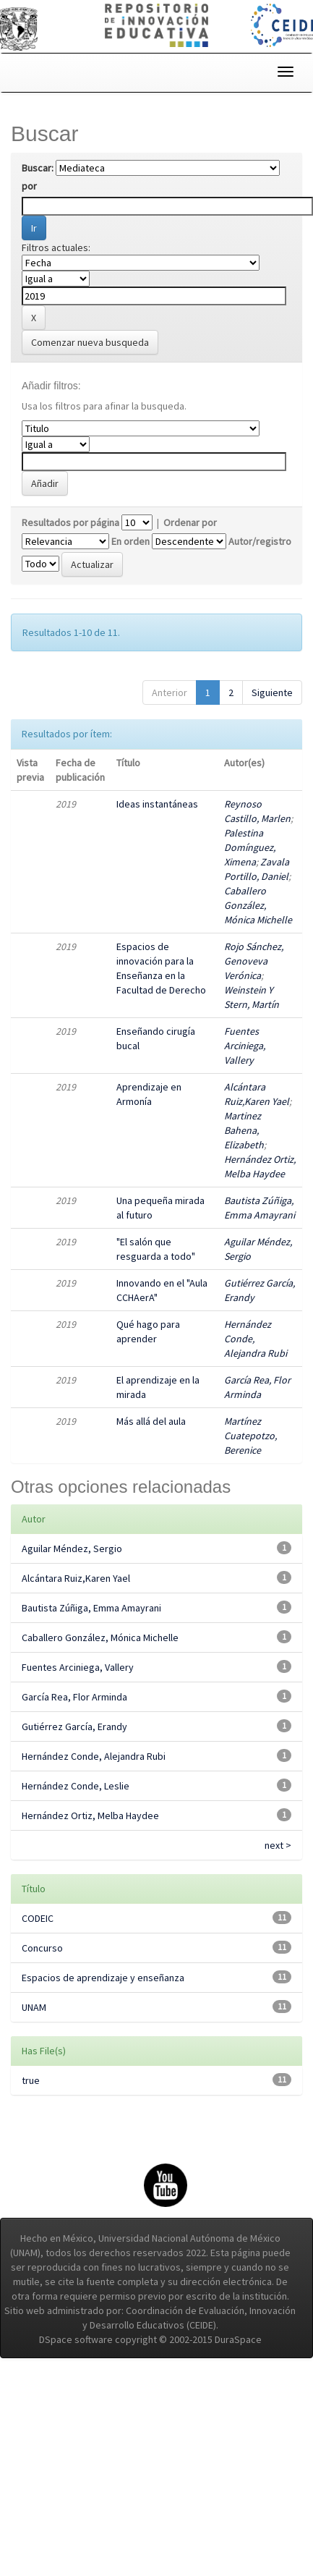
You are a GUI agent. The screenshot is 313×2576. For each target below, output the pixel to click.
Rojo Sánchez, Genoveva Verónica (253, 961)
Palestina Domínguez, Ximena (249, 847)
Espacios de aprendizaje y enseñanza (103, 1977)
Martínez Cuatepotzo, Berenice (250, 1436)
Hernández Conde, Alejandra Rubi (94, 1756)
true (31, 2080)
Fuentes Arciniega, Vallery (244, 1046)
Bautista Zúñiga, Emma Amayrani (91, 1607)
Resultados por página (70, 522)
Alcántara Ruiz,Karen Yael (76, 1578)
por (29, 185)
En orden (130, 541)
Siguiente (272, 692)
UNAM (34, 2007)
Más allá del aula (151, 1421)
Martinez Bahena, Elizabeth (244, 1130)
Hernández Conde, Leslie (75, 1785)
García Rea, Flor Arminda (74, 1696)
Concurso (42, 1947)
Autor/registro (259, 541)
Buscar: (37, 167)
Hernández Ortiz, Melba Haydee (90, 1815)
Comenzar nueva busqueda (90, 342)
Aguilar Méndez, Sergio (72, 1548)
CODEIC (37, 1918)
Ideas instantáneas (157, 803)
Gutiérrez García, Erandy (74, 1726)
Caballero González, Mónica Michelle (258, 905)
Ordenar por (190, 522)
